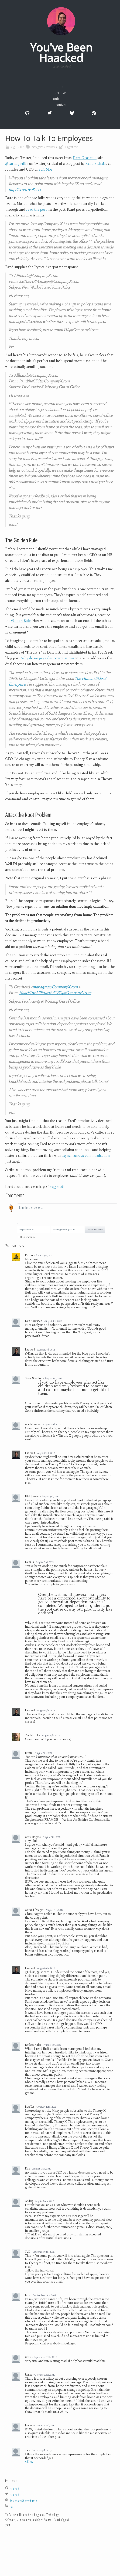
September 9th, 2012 (43, 2251)
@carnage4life (16, 163)
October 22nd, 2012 (44, 2374)
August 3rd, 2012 (44, 1255)
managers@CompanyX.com (55, 986)
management (38, 147)
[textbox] (67, 1214)
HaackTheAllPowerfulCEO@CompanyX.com (55, 992)
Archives (61, 92)
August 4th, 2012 (46, 1710)
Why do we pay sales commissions (47, 658)
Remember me (28, 1237)
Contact (61, 105)
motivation (51, 147)
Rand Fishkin (95, 163)
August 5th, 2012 (43, 1753)
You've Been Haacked (61, 52)
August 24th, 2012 (44, 2201)
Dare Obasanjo (85, 157)
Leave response (95, 1229)
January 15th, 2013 (42, 2450)
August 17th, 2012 (41, 2168)
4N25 (29, 2462)
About (61, 86)
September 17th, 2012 (45, 2357)
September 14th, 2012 (44, 2295)
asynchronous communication (86, 1155)
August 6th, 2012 (54, 1910)
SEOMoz (46, 169)
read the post (36, 209)
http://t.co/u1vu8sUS (25, 189)
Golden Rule (21, 620)
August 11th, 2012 (46, 2106)
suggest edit (71, 147)
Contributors (61, 98)
